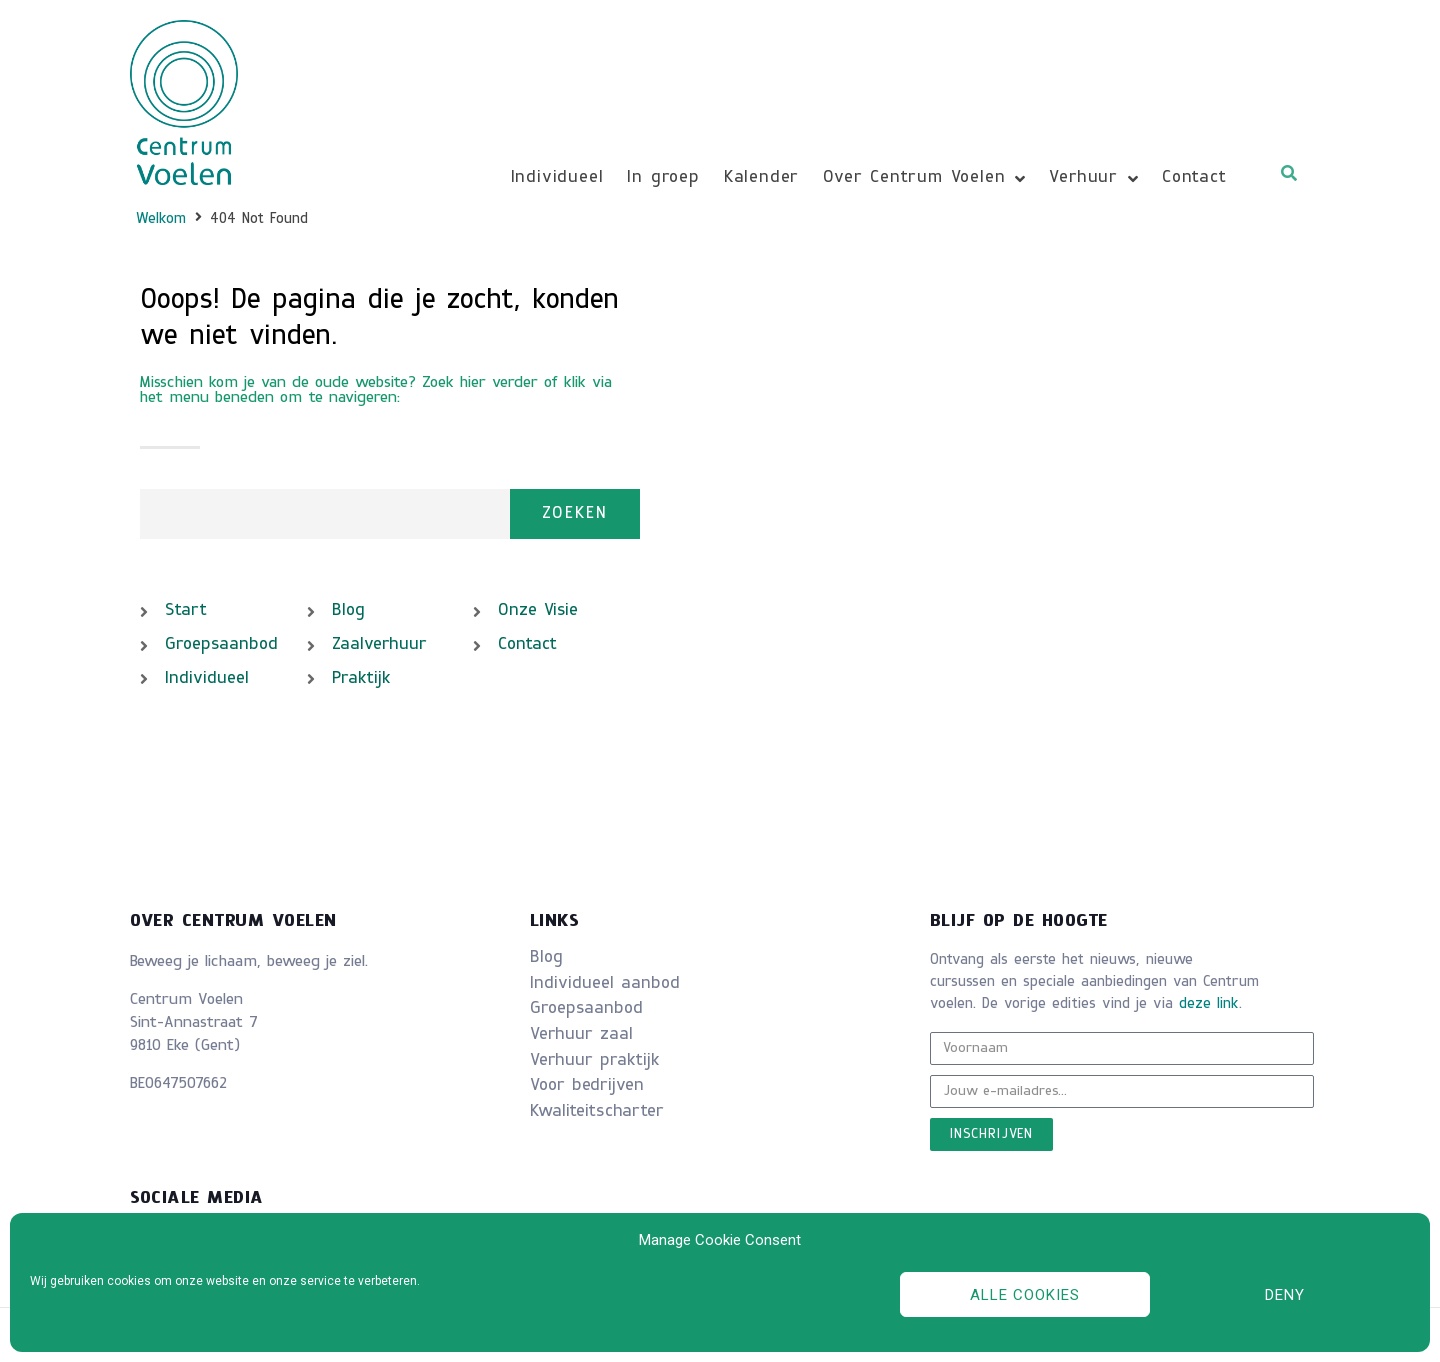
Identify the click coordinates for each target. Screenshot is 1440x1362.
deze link (1209, 1004)
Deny (1285, 1295)
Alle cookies (1025, 1295)
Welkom (161, 219)
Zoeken (575, 514)
